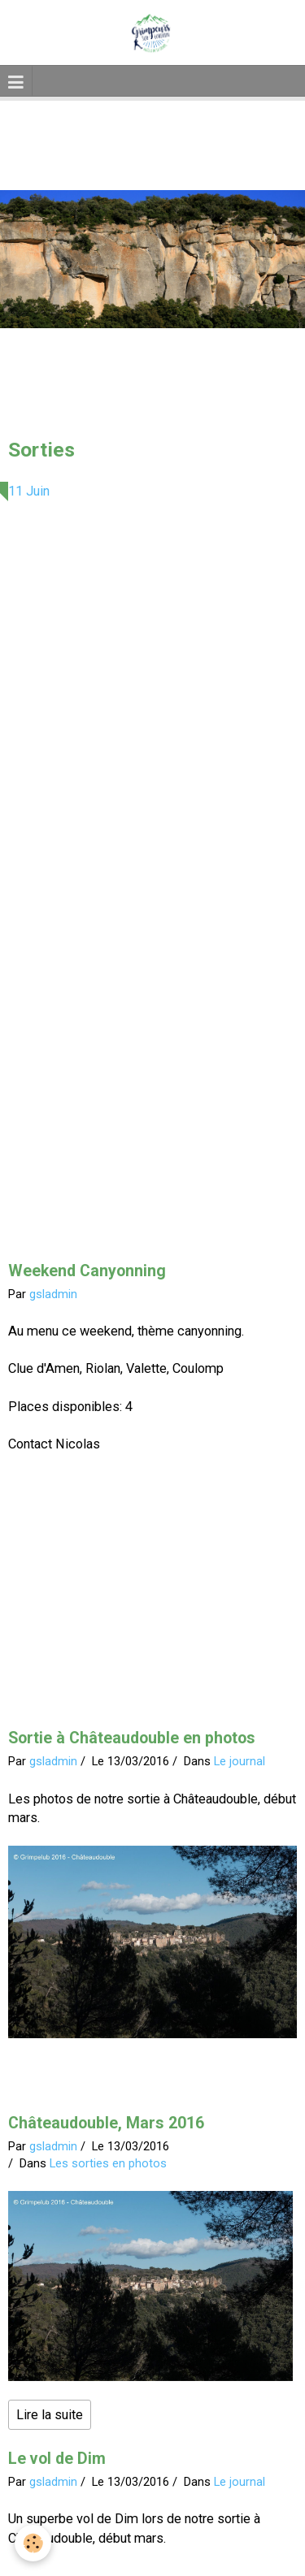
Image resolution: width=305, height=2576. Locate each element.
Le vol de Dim (57, 2458)
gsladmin (53, 1294)
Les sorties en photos (108, 2163)
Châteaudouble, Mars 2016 (106, 2123)
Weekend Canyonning (87, 1271)
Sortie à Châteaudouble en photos (131, 1738)
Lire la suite (49, 2414)
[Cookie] (33, 2543)
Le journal (239, 1761)
